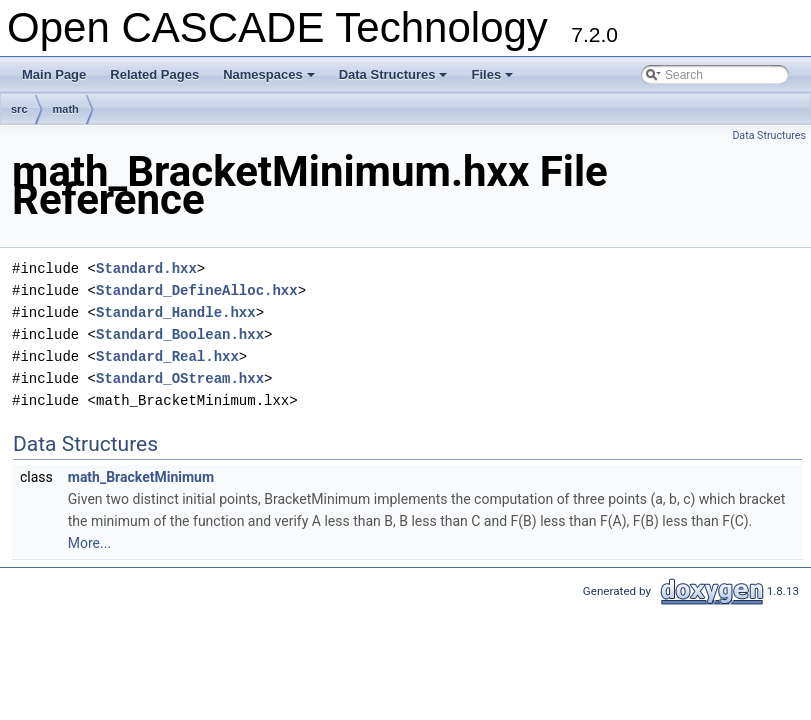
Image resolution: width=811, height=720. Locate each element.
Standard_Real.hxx (167, 356)
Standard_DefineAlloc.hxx (197, 290)
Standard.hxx (146, 268)
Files (493, 80)
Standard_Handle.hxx (176, 312)
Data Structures (395, 80)
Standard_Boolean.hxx (180, 334)
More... (89, 543)
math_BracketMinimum (141, 477)
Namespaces (270, 80)
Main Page (54, 74)
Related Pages (154, 74)
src (19, 109)
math (66, 109)
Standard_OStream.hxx (180, 378)
